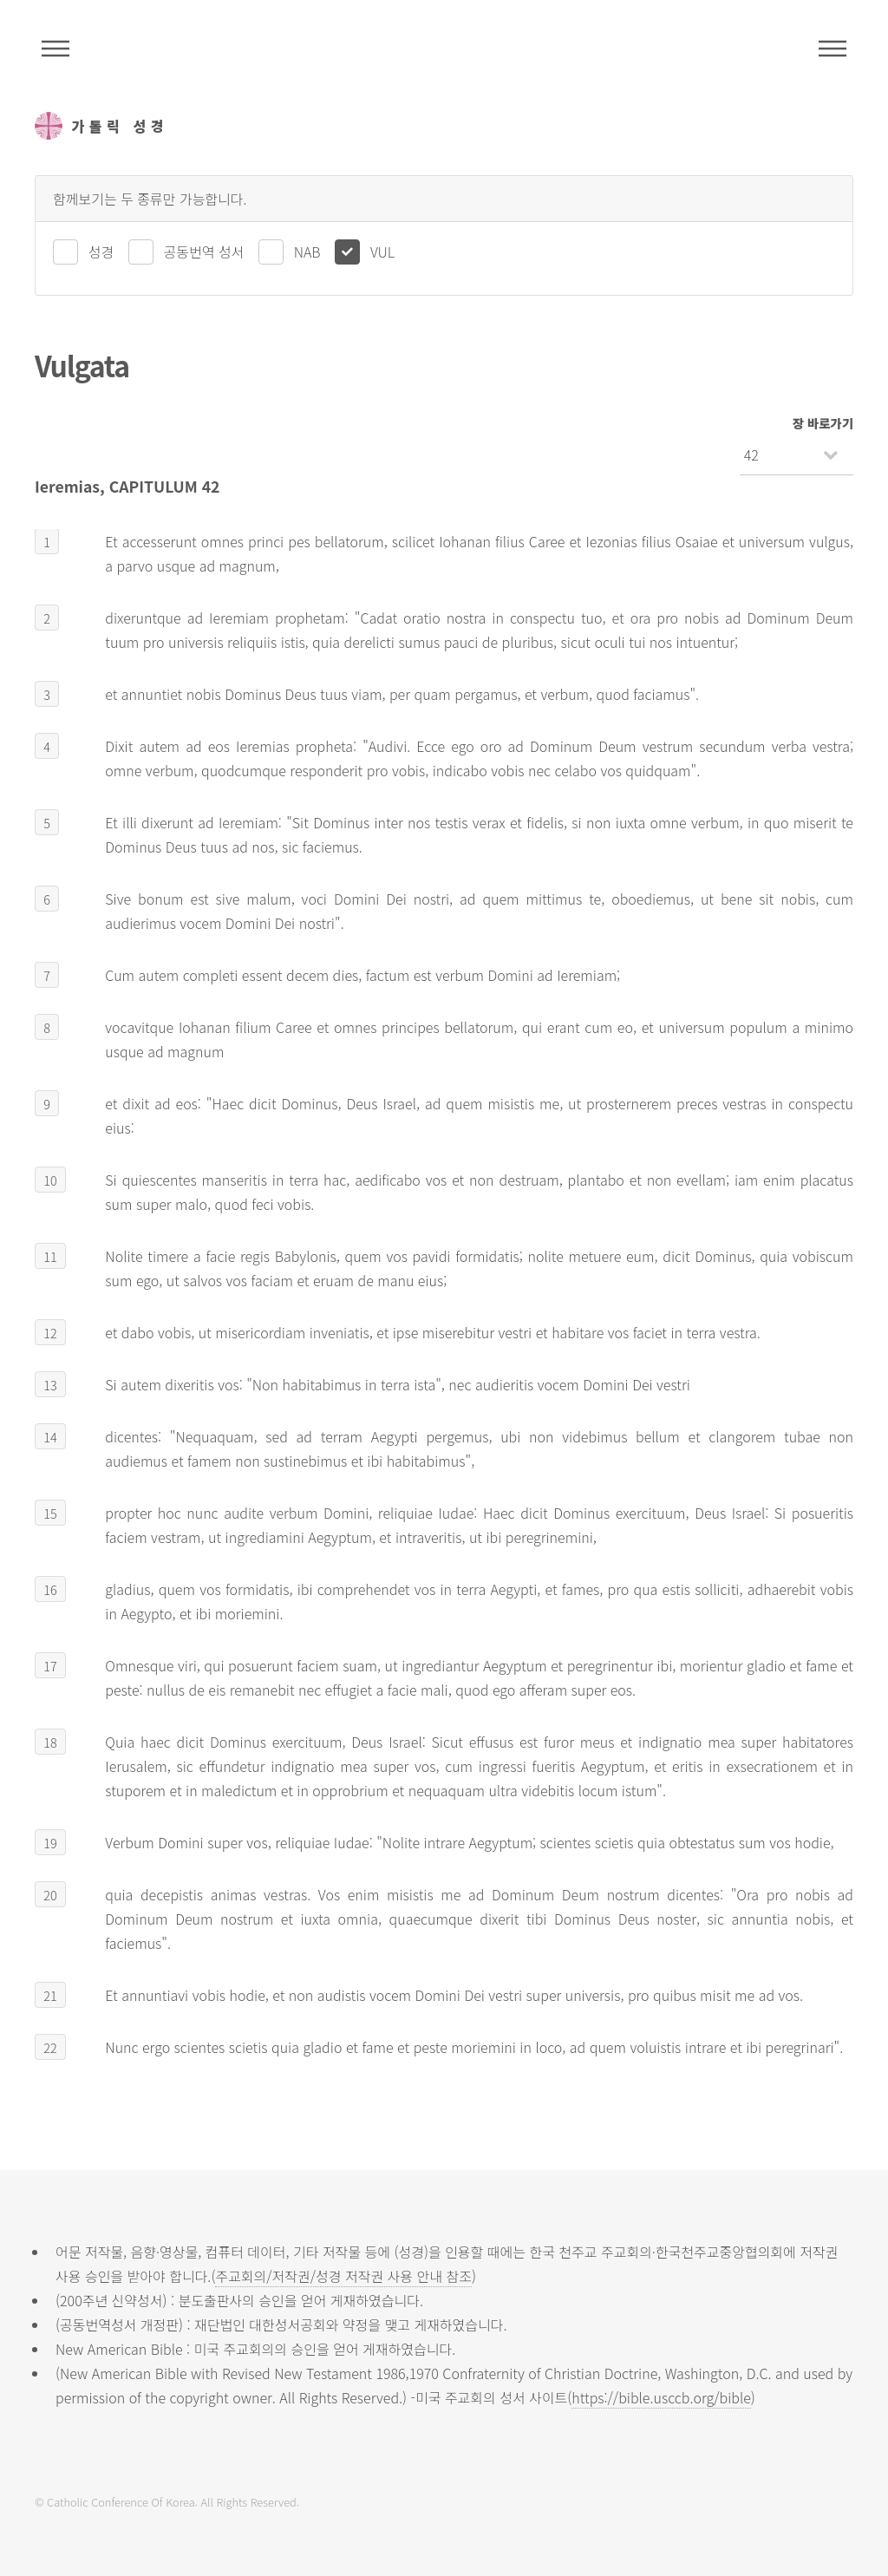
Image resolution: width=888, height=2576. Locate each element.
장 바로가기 (823, 423)
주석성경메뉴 (55, 48)
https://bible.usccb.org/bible (660, 2397)
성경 (101, 251)
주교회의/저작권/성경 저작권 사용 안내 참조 (343, 2275)
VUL (382, 251)
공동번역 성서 (204, 251)
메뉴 (832, 48)
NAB (307, 251)
